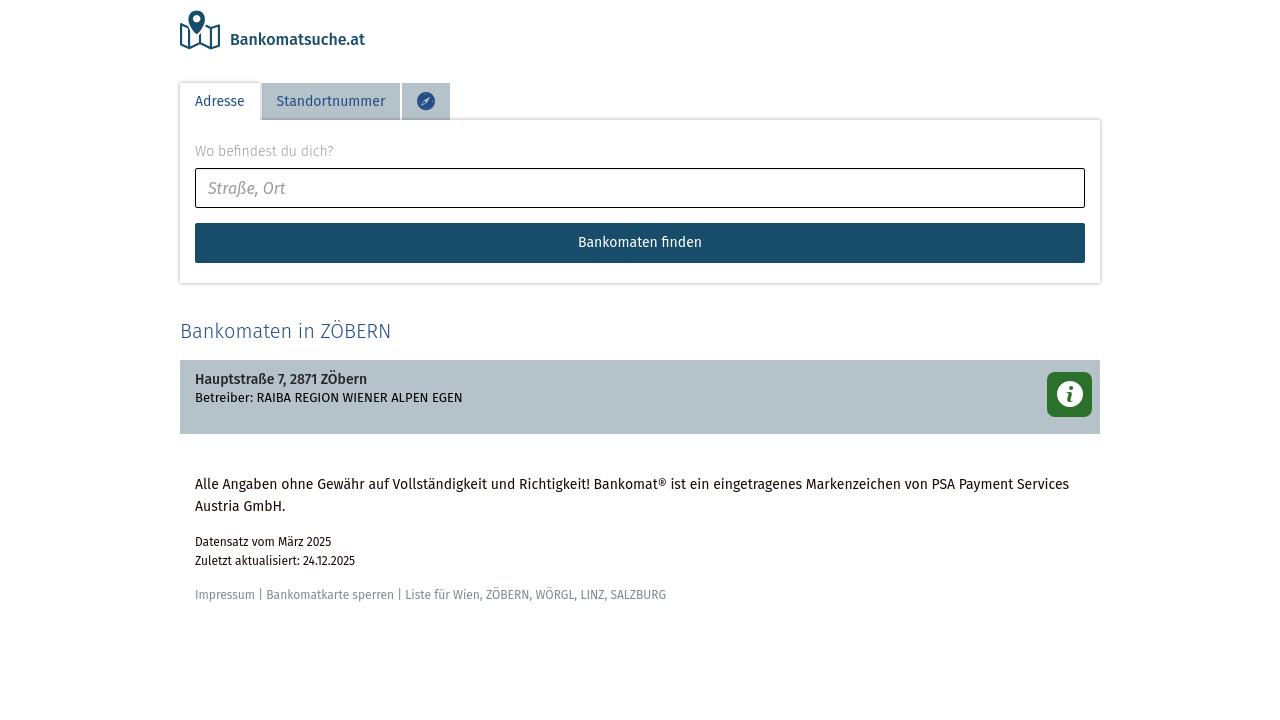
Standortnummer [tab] (331, 101)
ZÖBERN (507, 595)
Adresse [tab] (220, 101)
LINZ (592, 595)
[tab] (426, 101)
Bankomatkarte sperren (330, 595)
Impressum (225, 595)
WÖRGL (554, 595)
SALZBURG (638, 595)
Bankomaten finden (640, 242)
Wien (466, 595)
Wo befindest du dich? (264, 151)
